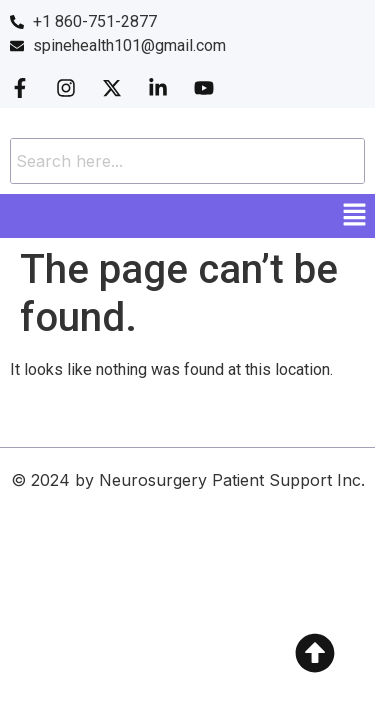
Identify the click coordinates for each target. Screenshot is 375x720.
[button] (355, 216)
